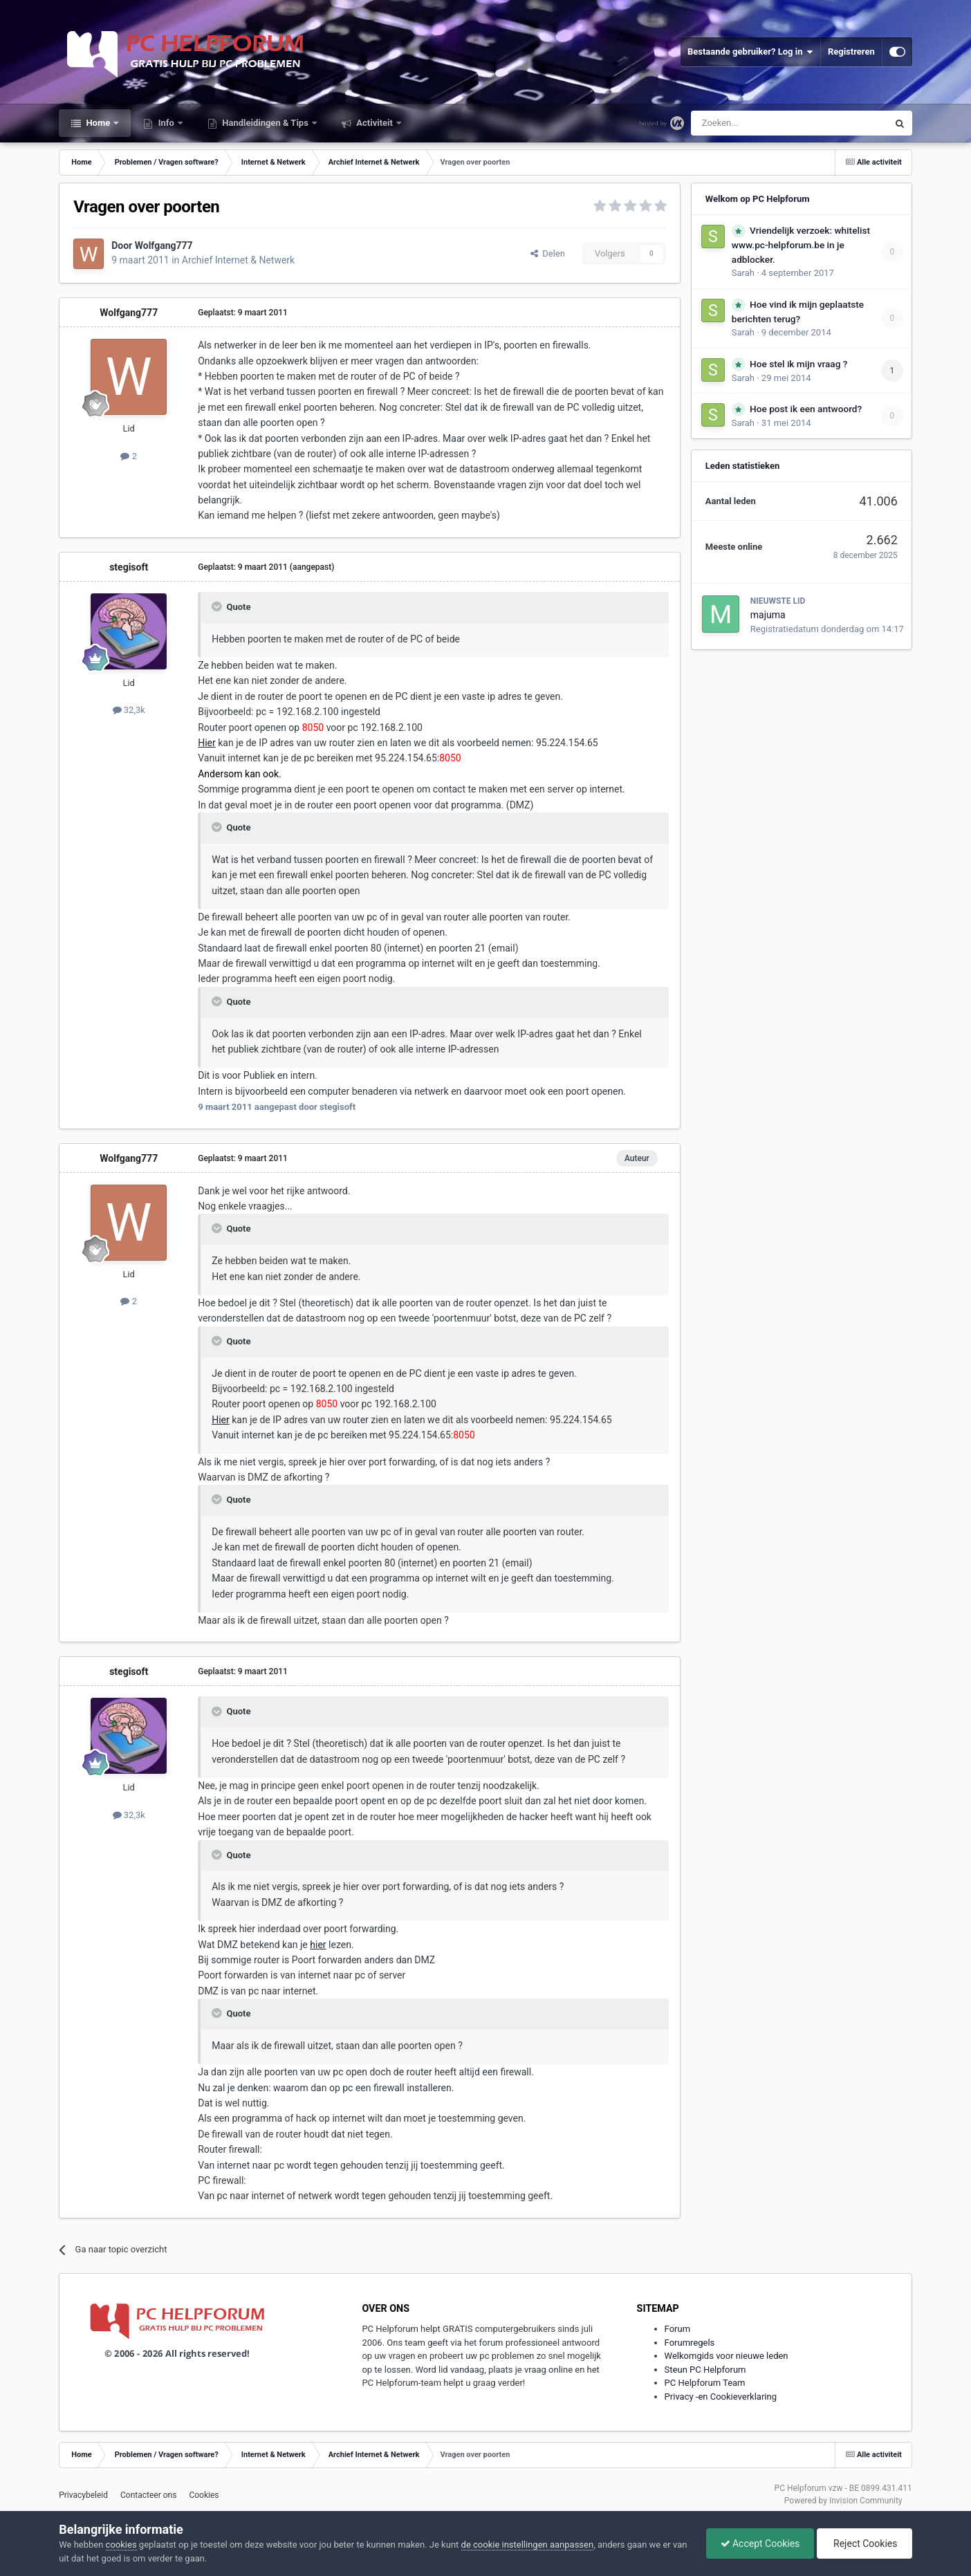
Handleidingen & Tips (265, 123)
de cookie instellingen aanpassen (527, 2544)
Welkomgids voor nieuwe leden (726, 2356)
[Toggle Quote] (218, 606)
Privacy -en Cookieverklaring (721, 2396)
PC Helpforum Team (705, 2383)
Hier (207, 742)
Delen (547, 253)
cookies (121, 2544)
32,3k (129, 710)
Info (166, 123)
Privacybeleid (83, 2495)
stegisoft (128, 567)
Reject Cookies (864, 2543)
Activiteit (374, 123)
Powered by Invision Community (843, 2500)
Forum (677, 2329)
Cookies (204, 2495)
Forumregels (690, 2342)
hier (318, 1944)
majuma (768, 614)
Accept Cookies (760, 2543)
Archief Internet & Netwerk (238, 260)
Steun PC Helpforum (705, 2369)
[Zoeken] (760, 123)
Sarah (743, 273)
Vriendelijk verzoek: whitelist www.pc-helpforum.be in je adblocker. (801, 245)
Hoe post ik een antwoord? (806, 408)
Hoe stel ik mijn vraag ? (798, 363)
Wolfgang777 (164, 245)
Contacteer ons (148, 2495)
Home (98, 123)
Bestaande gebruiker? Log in (750, 51)
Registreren (851, 51)
